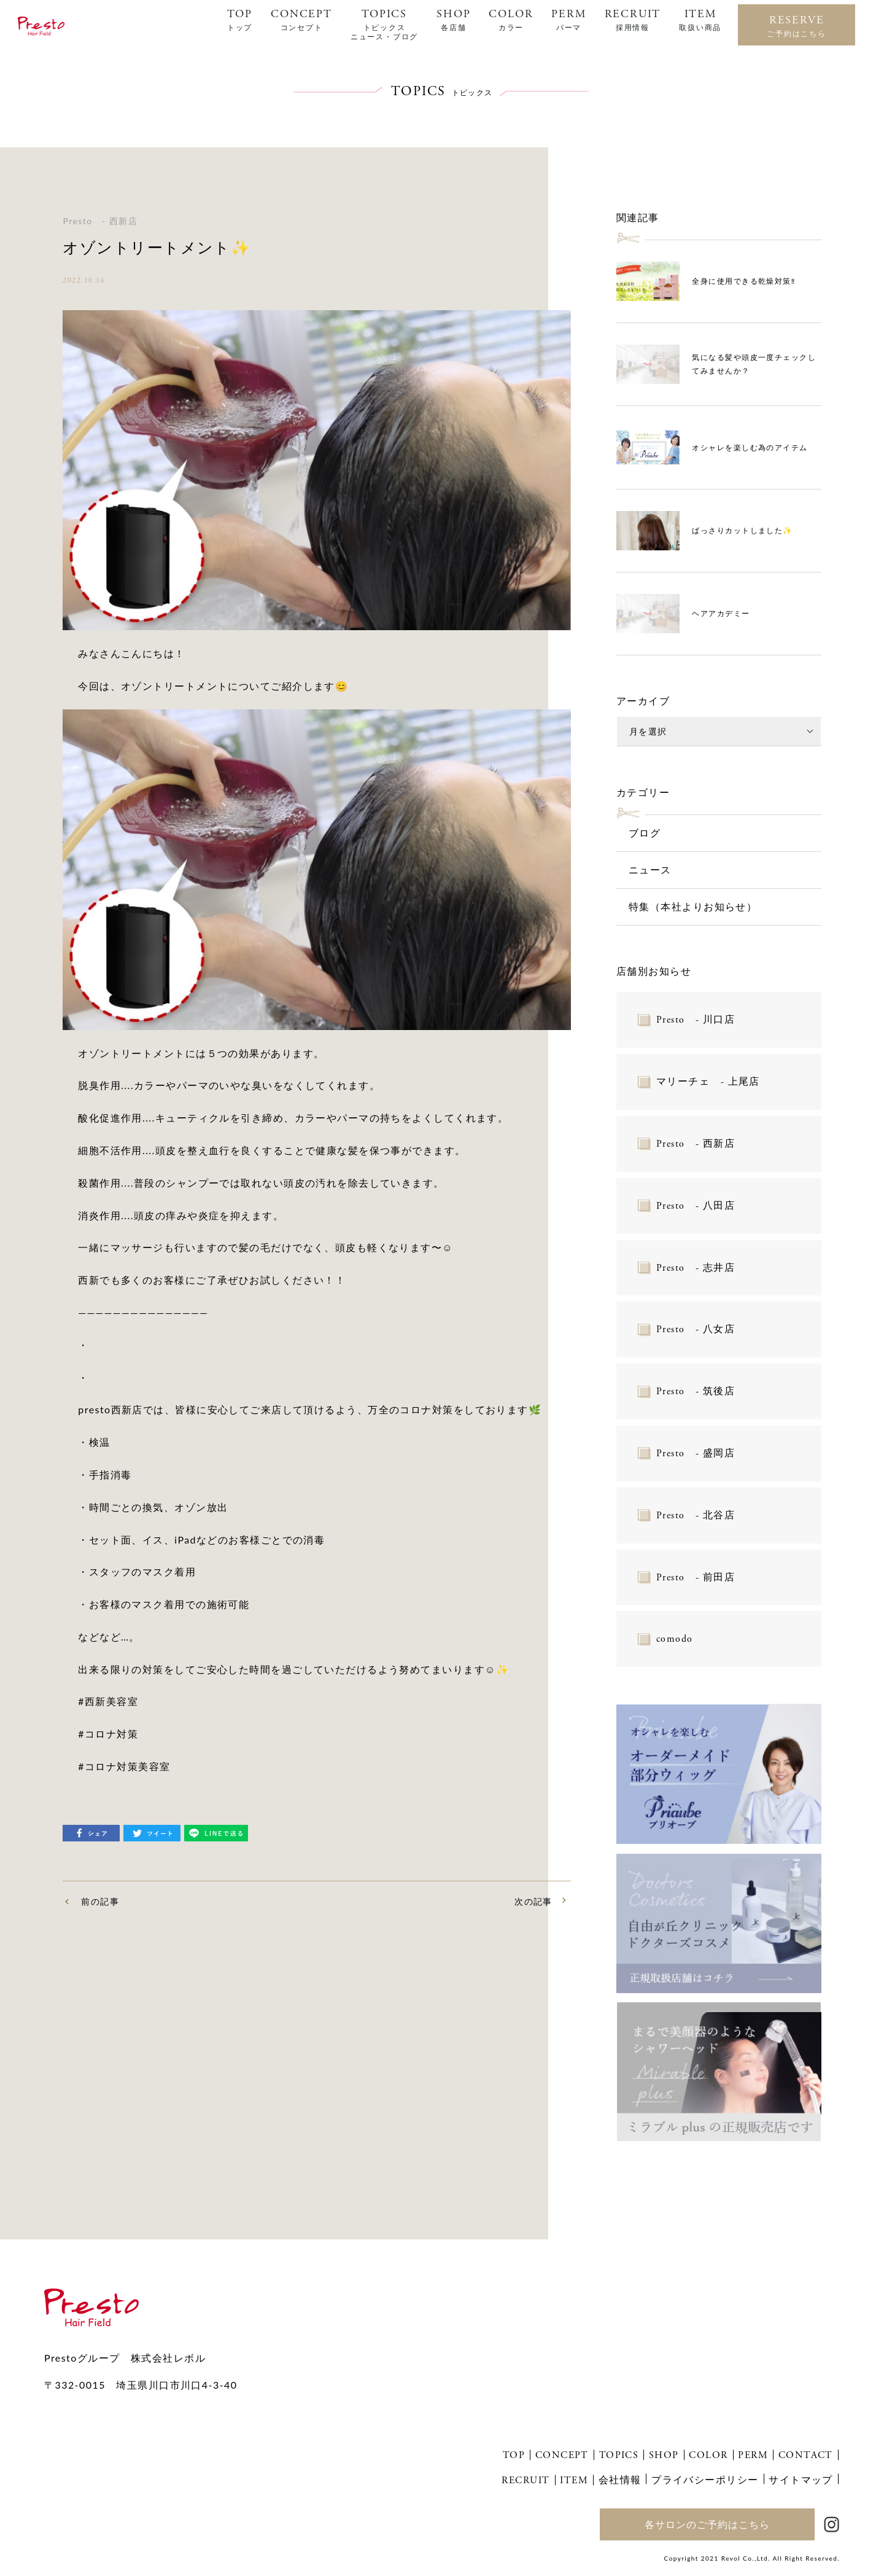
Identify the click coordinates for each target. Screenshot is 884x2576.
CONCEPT (301, 20)
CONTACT (805, 2455)
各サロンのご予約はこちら (707, 2524)
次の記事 (533, 1901)
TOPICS (384, 24)
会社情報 (620, 2479)
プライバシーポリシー (704, 2479)
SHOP (453, 20)
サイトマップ (801, 2479)
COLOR (511, 20)
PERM (568, 20)
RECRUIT (633, 20)
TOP (239, 20)
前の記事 (100, 1901)
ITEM (700, 20)
